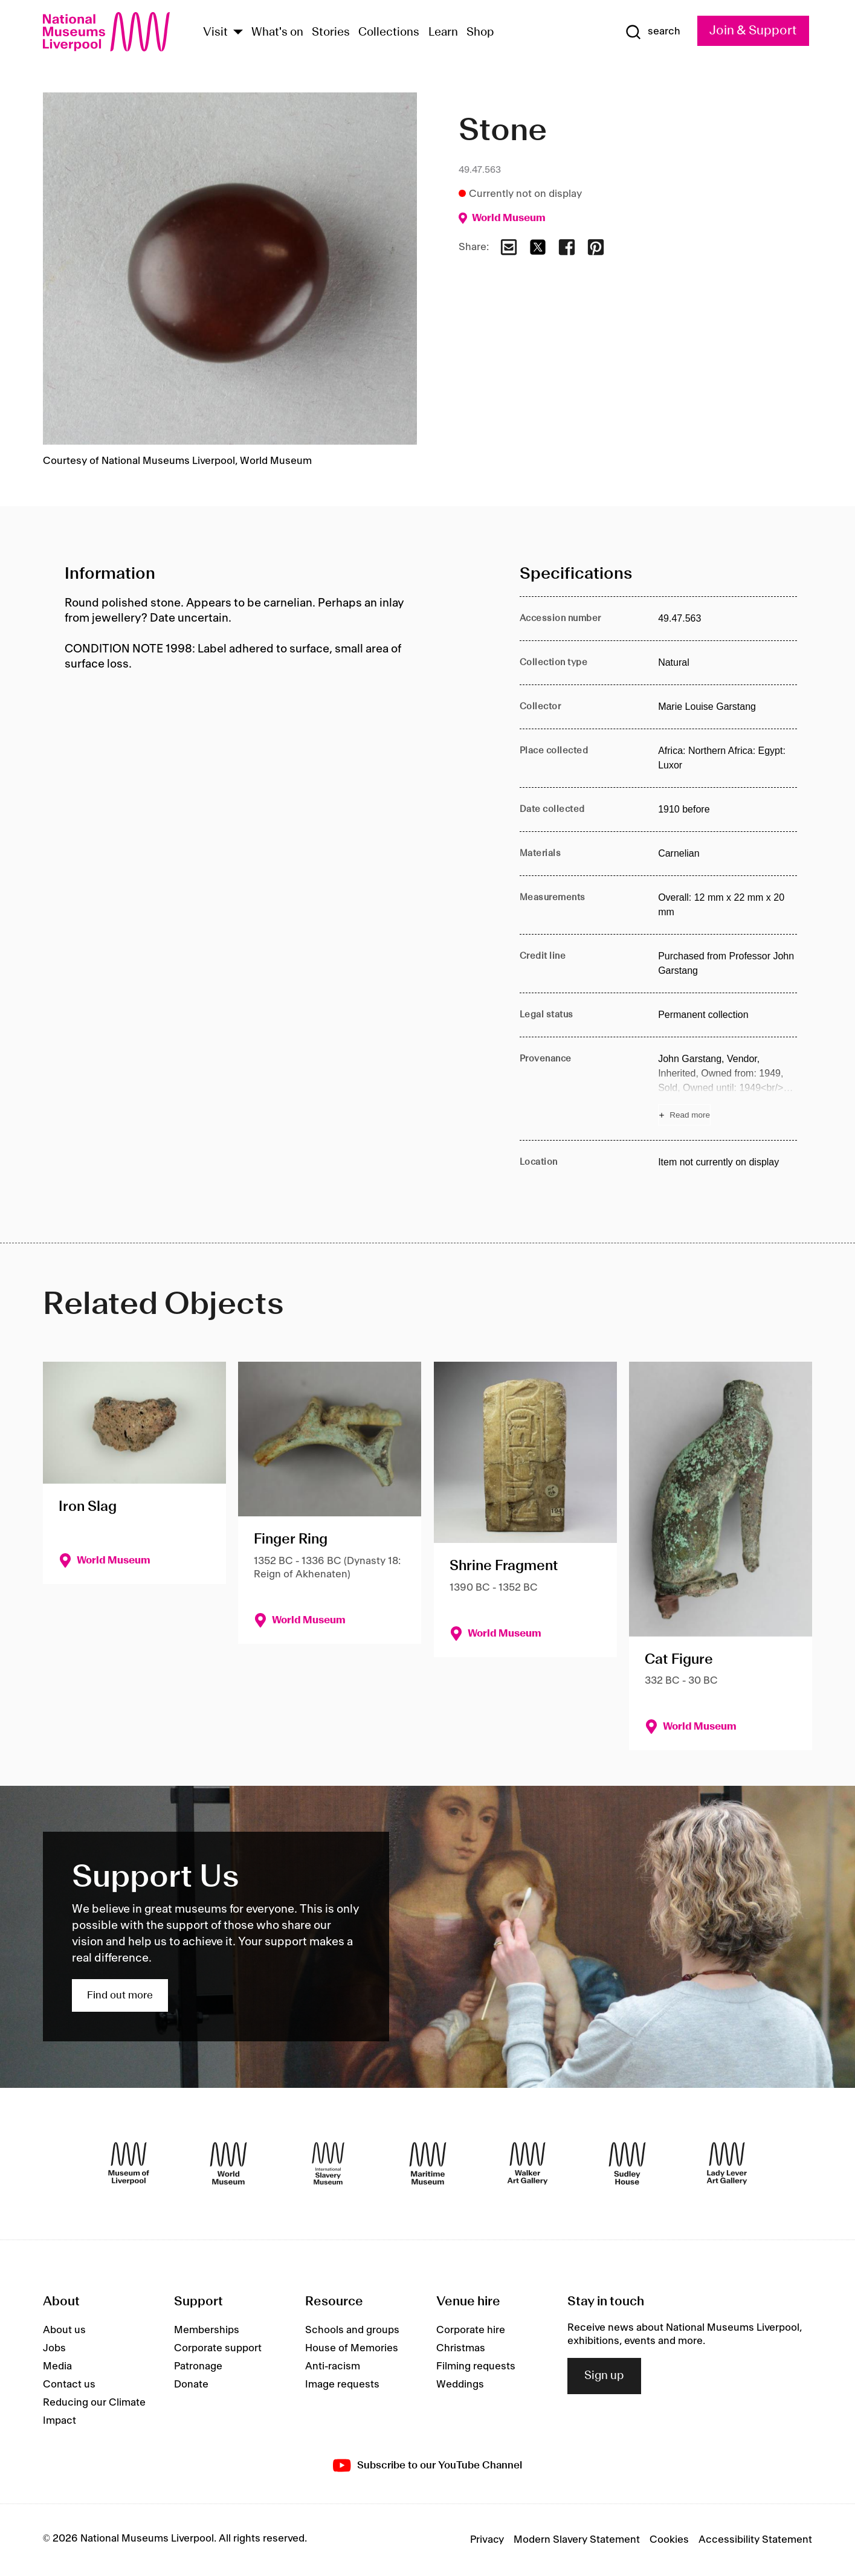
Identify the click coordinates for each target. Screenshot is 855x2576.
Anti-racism (332, 2366)
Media (57, 2366)
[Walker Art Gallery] (527, 2163)
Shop (480, 33)
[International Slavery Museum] (328, 2163)
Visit (215, 33)
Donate (191, 2384)
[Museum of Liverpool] (128, 2163)
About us (64, 2330)
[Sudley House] (627, 2163)
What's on (277, 33)
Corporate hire (470, 2330)
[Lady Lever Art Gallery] (727, 2163)
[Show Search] (652, 32)
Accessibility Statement (755, 2539)
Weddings (460, 2384)
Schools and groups (352, 2330)
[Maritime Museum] (428, 2163)
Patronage (198, 2366)
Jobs (54, 2348)
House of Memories (351, 2348)
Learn (443, 33)
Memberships (206, 2330)
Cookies (669, 2539)
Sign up (604, 2376)
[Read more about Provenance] (727, 1088)
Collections (388, 33)
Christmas (460, 2348)
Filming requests (475, 2366)
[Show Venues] (238, 33)
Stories (331, 33)
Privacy (487, 2539)
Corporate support (218, 2348)
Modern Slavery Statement (577, 2539)
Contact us (69, 2384)
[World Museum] (228, 2163)
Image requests (342, 2384)
